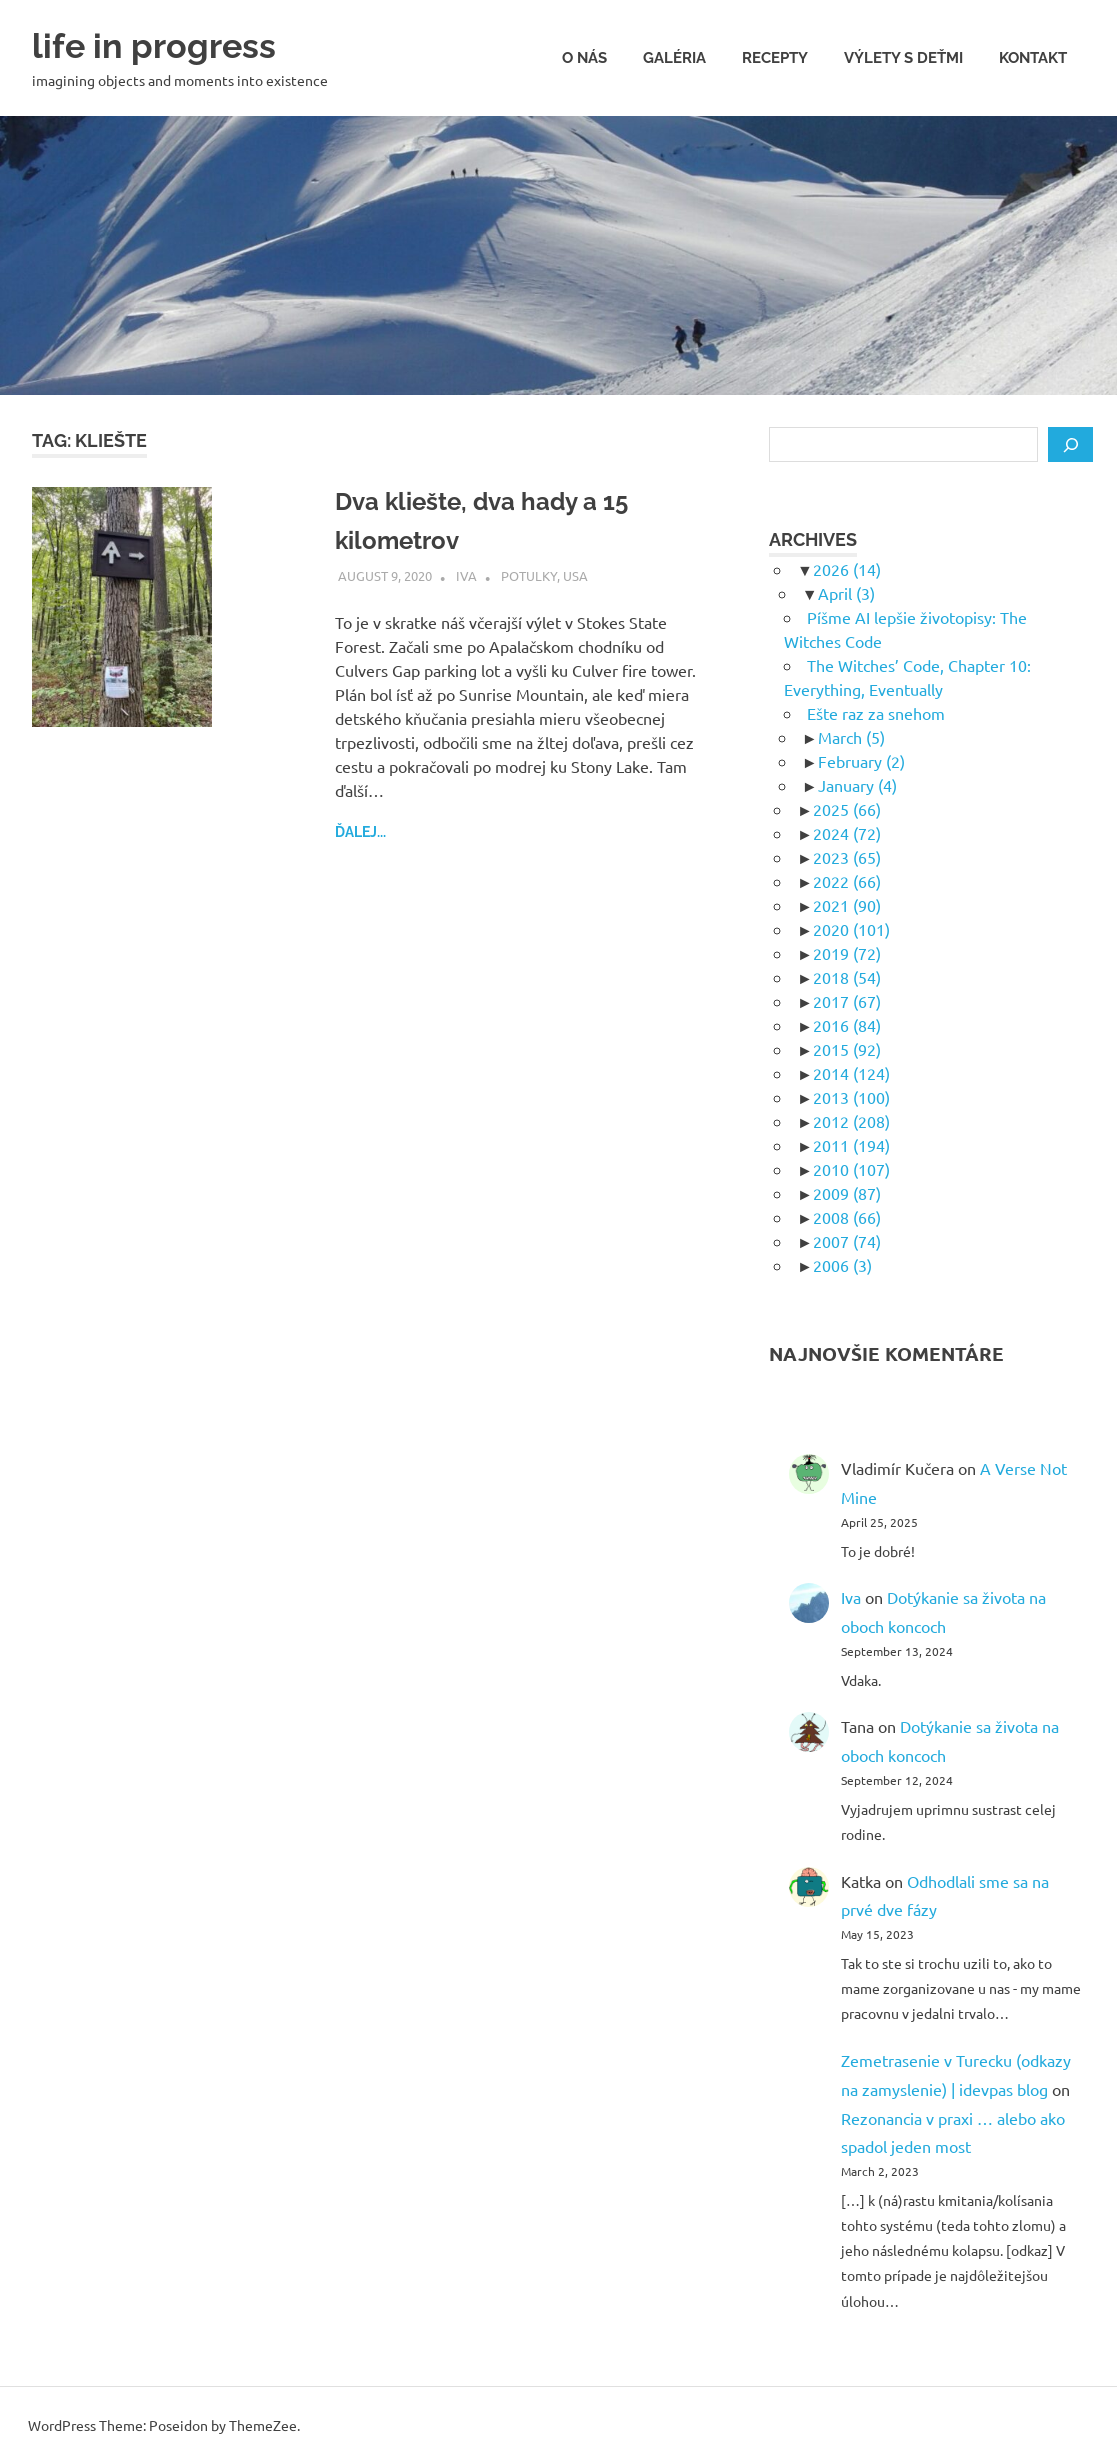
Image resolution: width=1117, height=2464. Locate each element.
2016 (847, 1025)
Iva (466, 575)
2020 (851, 929)
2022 (847, 881)
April (846, 593)
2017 (847, 1001)
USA (575, 575)
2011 (851, 1145)
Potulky (529, 575)
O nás (584, 58)
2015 (847, 1049)
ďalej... (360, 832)
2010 (851, 1169)
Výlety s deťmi (903, 58)
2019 (847, 953)
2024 (847, 833)
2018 (847, 977)
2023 (847, 857)
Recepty (775, 58)
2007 (847, 1241)
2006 (842, 1265)
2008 (847, 1217)
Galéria (674, 58)
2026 (847, 569)
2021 (847, 905)
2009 (847, 1193)
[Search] (1070, 445)
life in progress (168, 44)
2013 (851, 1097)
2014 (851, 1073)
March (851, 737)
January (857, 785)
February (861, 761)
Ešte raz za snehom (876, 713)
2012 (851, 1121)
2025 (847, 809)
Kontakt (1033, 58)
